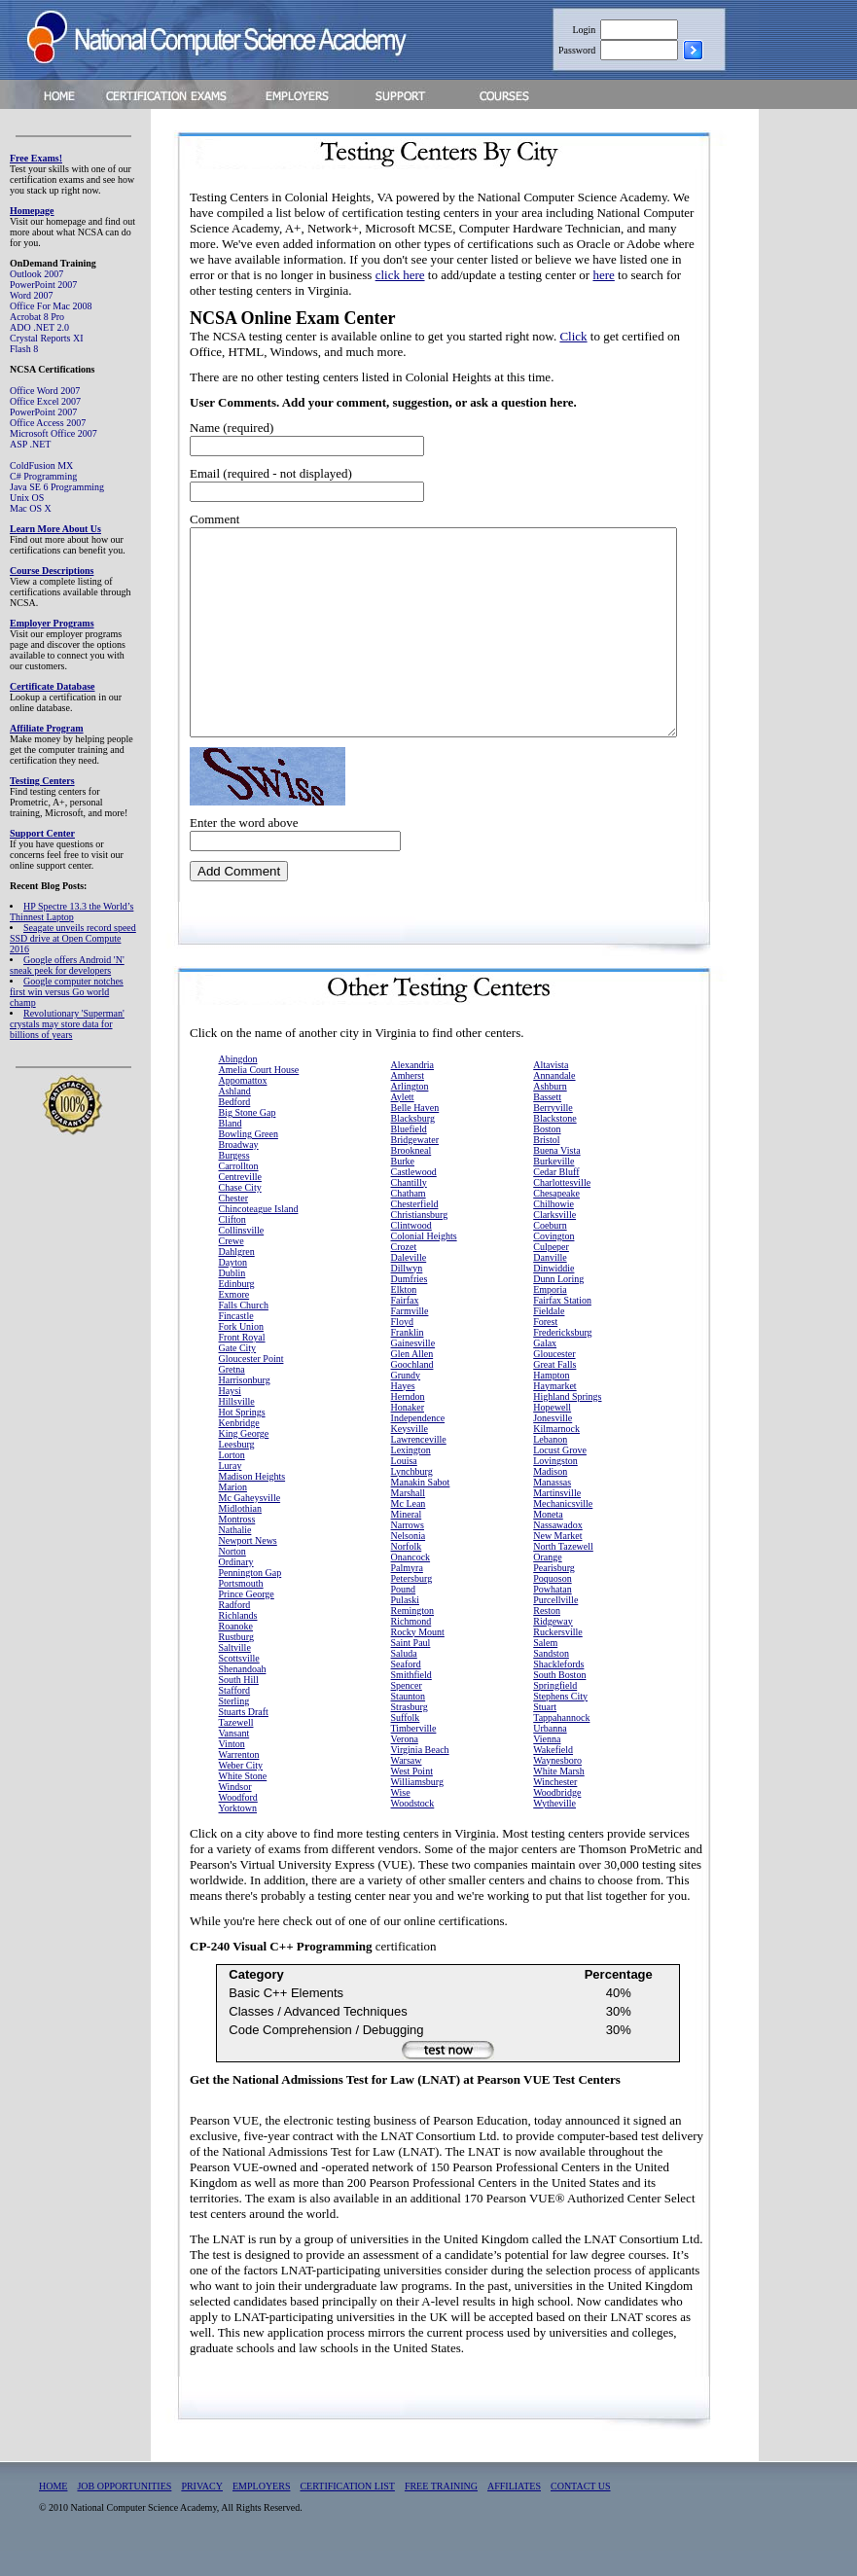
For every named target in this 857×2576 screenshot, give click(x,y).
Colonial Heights (424, 1261)
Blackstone (554, 1143)
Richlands (238, 1640)
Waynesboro (557, 1785)
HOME (53, 2511)
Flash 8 (24, 348)
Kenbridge (239, 1448)
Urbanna (549, 1753)
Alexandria (412, 1090)
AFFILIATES (514, 2511)
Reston (546, 1635)
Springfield (555, 1710)
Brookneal (411, 1175)
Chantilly (409, 1207)
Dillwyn (407, 1293)
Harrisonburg (244, 1405)
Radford (235, 1630)
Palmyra (407, 1593)
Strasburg (409, 1732)
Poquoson (552, 1603)
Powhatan (552, 1614)
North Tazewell (563, 1571)
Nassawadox (558, 1550)
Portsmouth (241, 1608)
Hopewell (552, 1432)
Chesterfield (415, 1229)
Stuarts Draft (243, 1737)
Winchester (555, 1807)
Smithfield (411, 1700)
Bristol (546, 1165)
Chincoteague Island (259, 1234)
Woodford (238, 1822)
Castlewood (414, 1197)
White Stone (243, 1801)
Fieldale (548, 1336)
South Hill (239, 1704)
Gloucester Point (251, 1383)
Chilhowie (553, 1229)
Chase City (240, 1212)
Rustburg (237, 1662)
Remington (412, 1635)
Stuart (544, 1732)
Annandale (554, 1100)
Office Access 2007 (48, 422)
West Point (412, 1796)
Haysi (230, 1416)
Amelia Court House (259, 1095)
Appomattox (243, 1105)
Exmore (234, 1319)
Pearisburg (554, 1593)
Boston (546, 1154)
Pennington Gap (250, 1597)
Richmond (411, 1646)
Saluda (404, 1678)
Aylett (402, 1122)
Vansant (234, 1758)
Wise (401, 1817)
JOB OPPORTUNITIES (124, 2511)
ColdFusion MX (41, 465)
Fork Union (241, 1351)
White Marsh (559, 1796)
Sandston (551, 1678)
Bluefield (409, 1154)
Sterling (234, 1726)
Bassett (547, 1122)
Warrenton (239, 1779)
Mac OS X (31, 508)
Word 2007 (31, 295)
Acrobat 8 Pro (37, 316)
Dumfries (409, 1304)
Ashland (235, 1116)
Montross (237, 1544)
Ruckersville (558, 1657)
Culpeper (551, 1272)
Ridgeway (553, 1646)
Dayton (233, 1287)
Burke (402, 1186)
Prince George (246, 1619)
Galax (544, 1368)
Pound (403, 1614)
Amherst (407, 1100)
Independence (418, 1443)
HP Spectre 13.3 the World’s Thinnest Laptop (71, 911)
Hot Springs (242, 1437)
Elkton (404, 1314)
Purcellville (555, 1625)
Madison (550, 1496)
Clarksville (554, 1239)
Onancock (411, 1582)
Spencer (406, 1710)
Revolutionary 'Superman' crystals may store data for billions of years (67, 1024)
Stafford (235, 1715)
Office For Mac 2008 (51, 306)
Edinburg (237, 1309)
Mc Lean (408, 1528)
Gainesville (413, 1368)
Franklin (407, 1357)
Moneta (548, 1539)
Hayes (403, 1411)
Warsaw (406, 1785)
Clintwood (411, 1250)
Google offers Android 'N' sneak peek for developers (67, 965)
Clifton (232, 1244)
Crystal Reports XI (47, 338)
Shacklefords (558, 1689)
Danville (549, 1282)
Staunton (408, 1721)
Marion (233, 1512)
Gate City (238, 1373)
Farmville (410, 1336)
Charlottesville (561, 1207)
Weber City (241, 1790)
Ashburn (549, 1111)
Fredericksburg (562, 1357)
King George (244, 1458)
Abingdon (238, 1084)
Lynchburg (412, 1496)
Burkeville (553, 1186)
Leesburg (237, 1469)
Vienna (546, 1764)
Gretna (232, 1394)
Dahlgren (237, 1276)
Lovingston (555, 1486)
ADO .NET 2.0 (39, 327)
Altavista (550, 1090)
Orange (547, 1582)
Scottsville (239, 1683)
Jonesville (552, 1443)
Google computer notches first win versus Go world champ (67, 992)
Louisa (404, 1486)
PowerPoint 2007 (43, 284)
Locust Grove (560, 1475)
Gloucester (554, 1379)
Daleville (409, 1282)
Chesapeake (556, 1218)
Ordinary (236, 1587)
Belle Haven (415, 1132)
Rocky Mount (418, 1657)
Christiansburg (419, 1239)
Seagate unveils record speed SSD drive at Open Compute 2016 (73, 938)
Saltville (235, 1672)
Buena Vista (556, 1175)
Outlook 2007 (36, 273)
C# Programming (43, 476)
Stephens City (560, 1721)
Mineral (406, 1539)
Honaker (407, 1432)
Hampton (551, 1400)
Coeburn (549, 1250)
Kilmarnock (556, 1454)
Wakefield (553, 1775)
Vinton (232, 1769)
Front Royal (242, 1362)
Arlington (410, 1111)
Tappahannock (561, 1742)
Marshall (408, 1518)
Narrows (407, 1550)
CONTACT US (581, 2511)
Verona (404, 1764)
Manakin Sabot (420, 1507)
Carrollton (239, 1191)
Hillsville (237, 1426)
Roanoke (236, 1651)
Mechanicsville (562, 1528)
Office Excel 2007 (45, 401)
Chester (234, 1223)
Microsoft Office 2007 (53, 433)
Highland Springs (567, 1421)
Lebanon (550, 1464)
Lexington (411, 1475)
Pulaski (405, 1625)
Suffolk (405, 1742)
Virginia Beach (420, 1775)
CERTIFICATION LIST (347, 2511)
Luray (230, 1490)
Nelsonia (408, 1561)
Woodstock (413, 1828)
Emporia (549, 1314)
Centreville (240, 1202)
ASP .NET (30, 444)
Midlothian (240, 1533)
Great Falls (554, 1389)
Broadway (239, 1169)
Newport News (248, 1565)
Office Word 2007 (45, 390)
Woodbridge (557, 1817)
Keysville (409, 1454)
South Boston (559, 1700)
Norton (232, 1576)
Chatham (408, 1218)
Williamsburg (417, 1807)
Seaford (406, 1689)
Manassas (552, 1507)
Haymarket (554, 1411)
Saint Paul (411, 1668)
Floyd (402, 1347)
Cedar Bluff (556, 1197)
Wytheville (554, 1828)
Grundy (406, 1400)
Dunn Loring (558, 1304)
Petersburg (412, 1603)
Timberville (414, 1753)
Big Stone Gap (247, 1137)
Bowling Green (248, 1159)
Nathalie (235, 1555)
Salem (545, 1668)
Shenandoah (243, 1694)
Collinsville (242, 1255)
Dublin (232, 1298)
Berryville (553, 1132)
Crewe (231, 1266)
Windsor (235, 1812)
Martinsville (557, 1518)
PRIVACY (202, 2511)
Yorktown (238, 1833)
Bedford (235, 1127)
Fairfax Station (562, 1325)
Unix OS (27, 497)
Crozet (404, 1272)
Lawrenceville (418, 1464)
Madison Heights (252, 1501)
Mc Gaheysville (250, 1523)
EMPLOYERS (261, 2511)
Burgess (234, 1180)
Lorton (232, 1480)
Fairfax (405, 1325)
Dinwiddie (553, 1293)
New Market (557, 1561)
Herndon (408, 1421)
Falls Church (243, 1330)
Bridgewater (415, 1165)
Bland (230, 1148)
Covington (553, 1261)
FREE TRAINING (441, 2511)
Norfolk (406, 1571)
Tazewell (236, 1747)
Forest (545, 1347)
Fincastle (236, 1341)
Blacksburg (413, 1143)
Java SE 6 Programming (57, 487)
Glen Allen (412, 1379)
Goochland (412, 1389)
